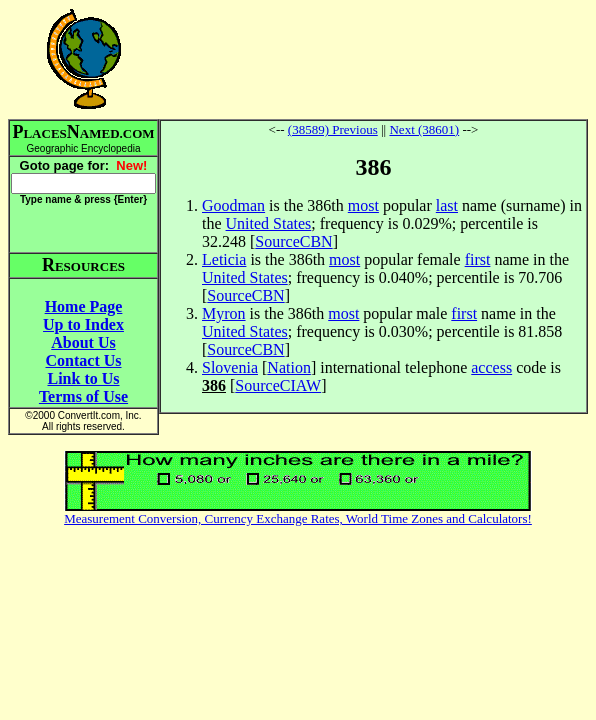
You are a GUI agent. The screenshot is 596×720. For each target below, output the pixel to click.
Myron (224, 313)
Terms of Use (83, 396)
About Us (83, 342)
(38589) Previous (333, 129)
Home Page (84, 306)
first (478, 259)
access (491, 367)
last (447, 205)
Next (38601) (424, 129)
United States (269, 223)
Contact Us (84, 360)
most (363, 205)
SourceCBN (293, 241)
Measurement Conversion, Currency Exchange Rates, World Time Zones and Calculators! (298, 518)
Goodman (233, 205)
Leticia (224, 259)
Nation (289, 367)
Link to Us (83, 378)
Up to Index (83, 324)
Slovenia (230, 367)
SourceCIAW (278, 385)
